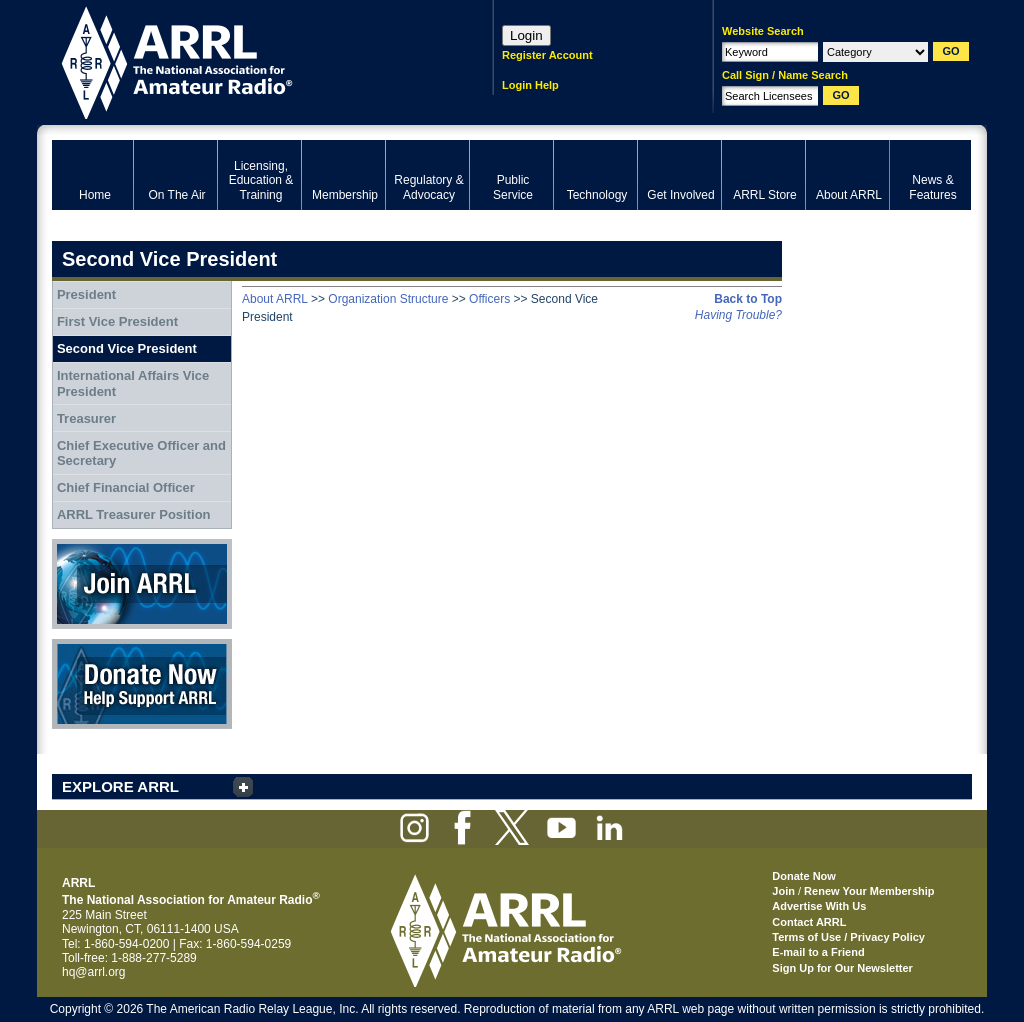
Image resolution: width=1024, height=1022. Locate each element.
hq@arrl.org (94, 972)
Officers (489, 299)
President (86, 294)
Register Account (547, 55)
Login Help (530, 85)
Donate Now (142, 684)
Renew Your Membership (869, 891)
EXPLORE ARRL (120, 786)
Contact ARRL (809, 922)
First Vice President (117, 321)
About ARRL (275, 299)
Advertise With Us (819, 906)
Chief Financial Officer (126, 487)
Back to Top (748, 299)
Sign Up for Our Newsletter (842, 968)
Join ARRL (142, 584)
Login (526, 35)
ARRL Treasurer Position (134, 514)
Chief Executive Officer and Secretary (141, 453)
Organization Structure (388, 299)
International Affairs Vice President (133, 383)
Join (783, 891)
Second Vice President (127, 348)
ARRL (246, 60)
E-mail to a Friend (818, 952)
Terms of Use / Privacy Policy (848, 937)
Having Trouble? (738, 315)
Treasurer (86, 418)
